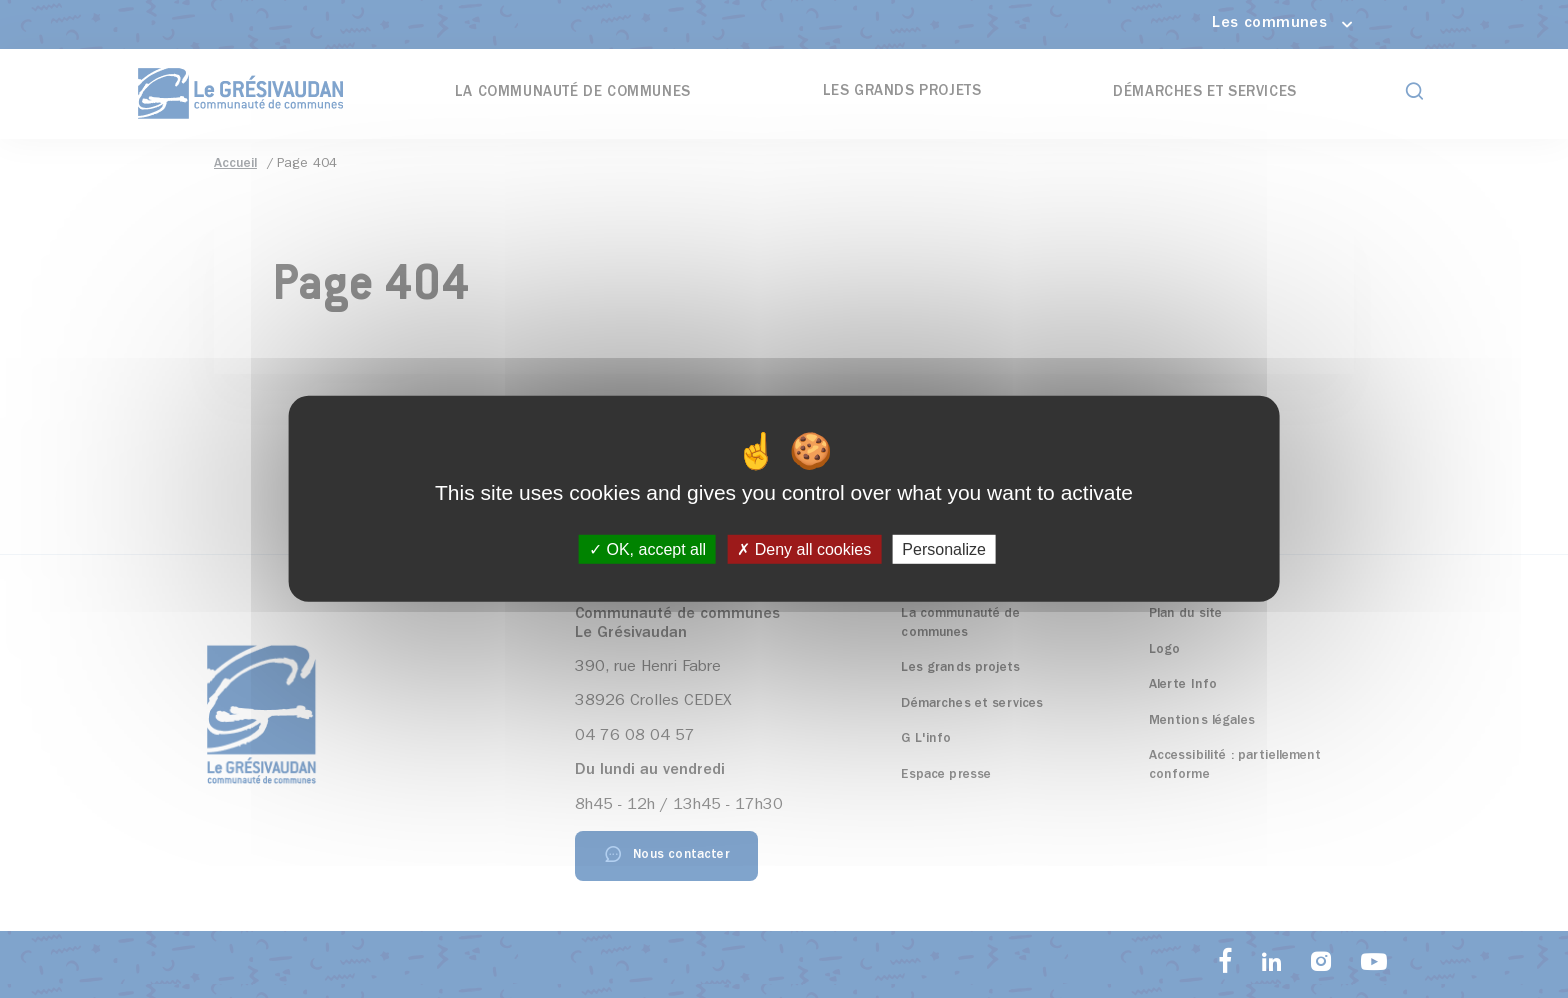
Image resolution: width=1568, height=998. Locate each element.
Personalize (944, 549)
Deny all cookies (804, 549)
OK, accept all (647, 549)
